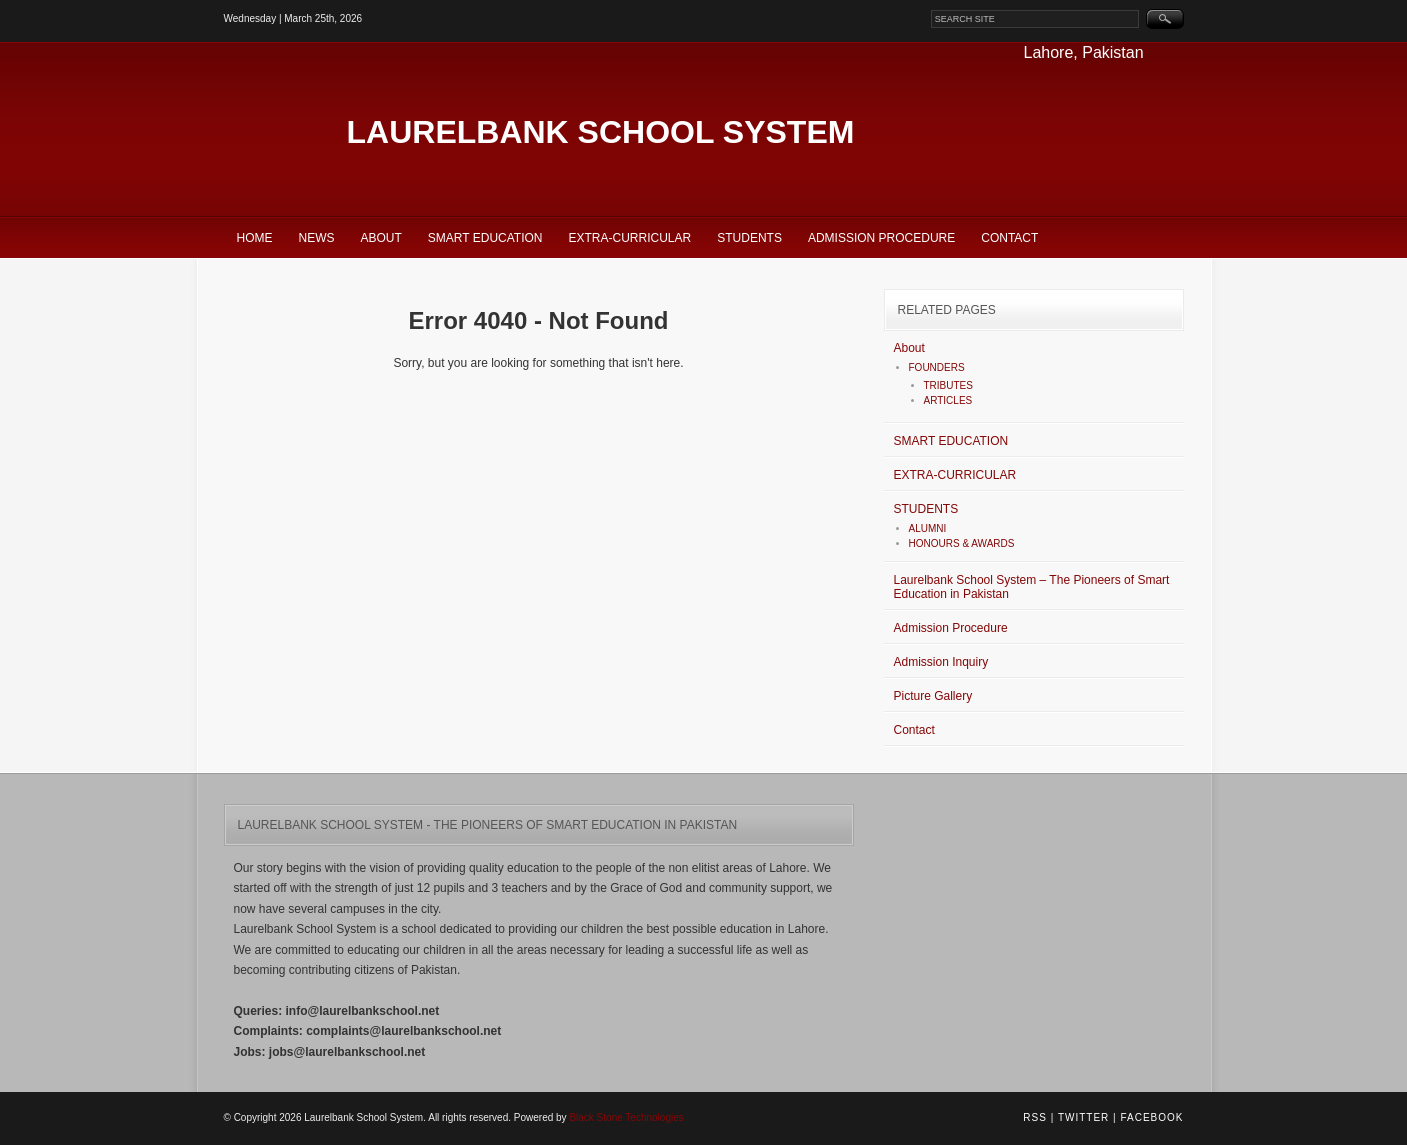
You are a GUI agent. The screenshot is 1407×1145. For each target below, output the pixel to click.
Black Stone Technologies (626, 1117)
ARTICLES (948, 400)
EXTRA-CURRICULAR (630, 238)
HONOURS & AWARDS (962, 543)
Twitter (1083, 1117)
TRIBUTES (948, 385)
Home (255, 238)
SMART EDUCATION (485, 238)
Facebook (1151, 1117)
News (317, 238)
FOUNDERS (937, 367)
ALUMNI (928, 528)
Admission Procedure (881, 238)
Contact (1009, 238)
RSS (1035, 1117)
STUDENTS (749, 238)
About (381, 238)
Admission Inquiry (941, 662)
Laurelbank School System (601, 132)
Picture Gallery (933, 696)
